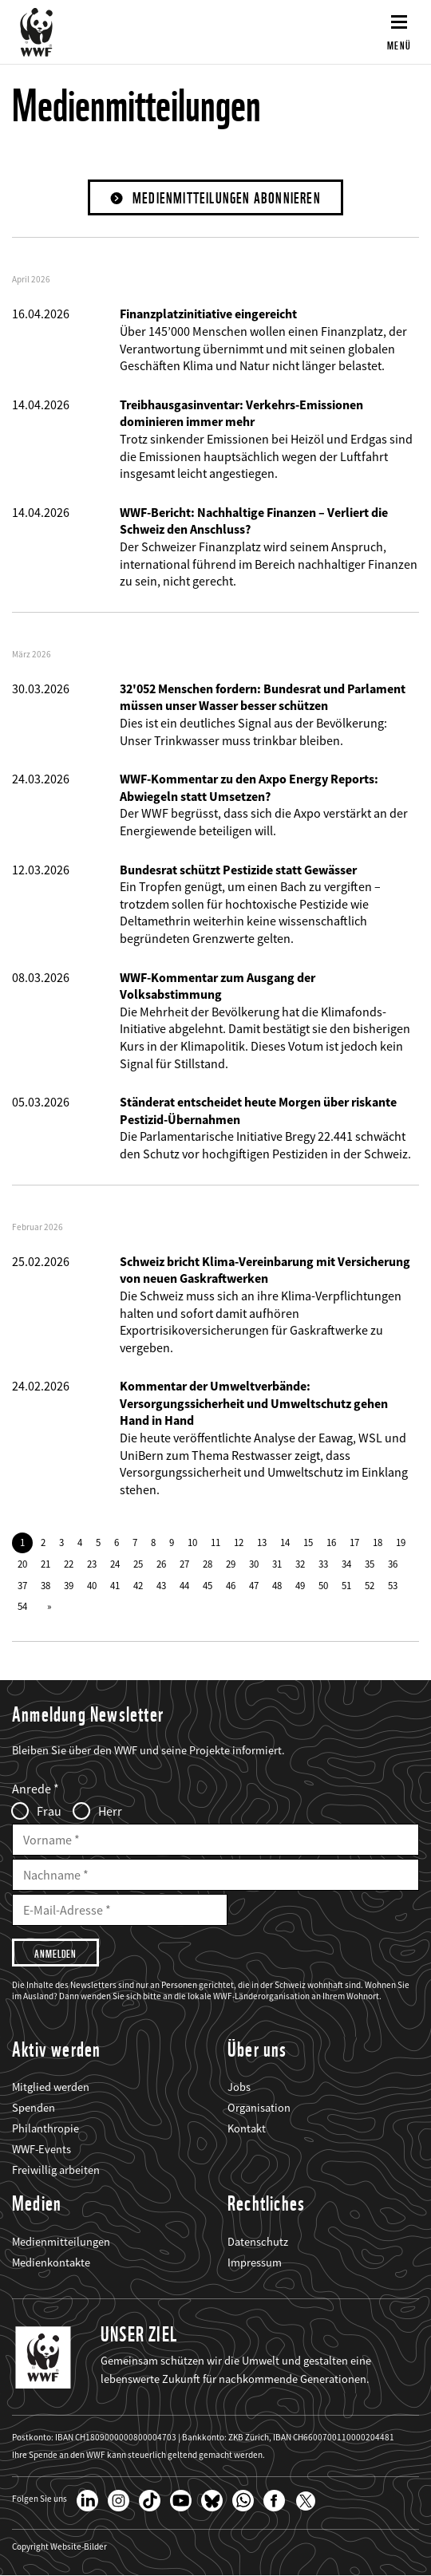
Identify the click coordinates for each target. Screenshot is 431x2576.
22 (68, 1563)
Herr (110, 1811)
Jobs (239, 2087)
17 (354, 1542)
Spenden (33, 2108)
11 (215, 1542)
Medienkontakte (51, 2262)
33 (323, 1563)
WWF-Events (41, 2149)
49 (300, 1585)
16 (331, 1542)
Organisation (259, 2108)
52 (369, 1585)
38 (45, 1585)
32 (300, 1563)
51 (346, 1585)
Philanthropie (45, 2128)
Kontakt (246, 2128)
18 (377, 1542)
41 (115, 1585)
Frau (49, 1811)
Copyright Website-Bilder (59, 2546)
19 (400, 1542)
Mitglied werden (50, 2087)
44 (184, 1585)
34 (346, 1563)
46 (230, 1585)
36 (392, 1563)
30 (254, 1563)
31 (277, 1563)
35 (369, 1563)
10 (192, 1542)
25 (138, 1563)
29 (230, 1563)
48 (277, 1585)
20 (22, 1563)
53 (392, 1585)
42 (138, 1585)
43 (161, 1585)
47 (254, 1585)
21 (45, 1563)
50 (323, 1585)
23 (92, 1563)
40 (92, 1585)
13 (262, 1542)
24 (115, 1563)
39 (68, 1585)
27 (184, 1563)
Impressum (254, 2262)
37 (22, 1585)
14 (285, 1542)
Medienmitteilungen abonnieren (226, 198)
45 (207, 1585)
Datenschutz (257, 2242)
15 (308, 1542)
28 (207, 1563)
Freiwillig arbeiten (56, 2170)
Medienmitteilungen (61, 2242)
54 (22, 1606)
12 (238, 1542)
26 (161, 1563)
